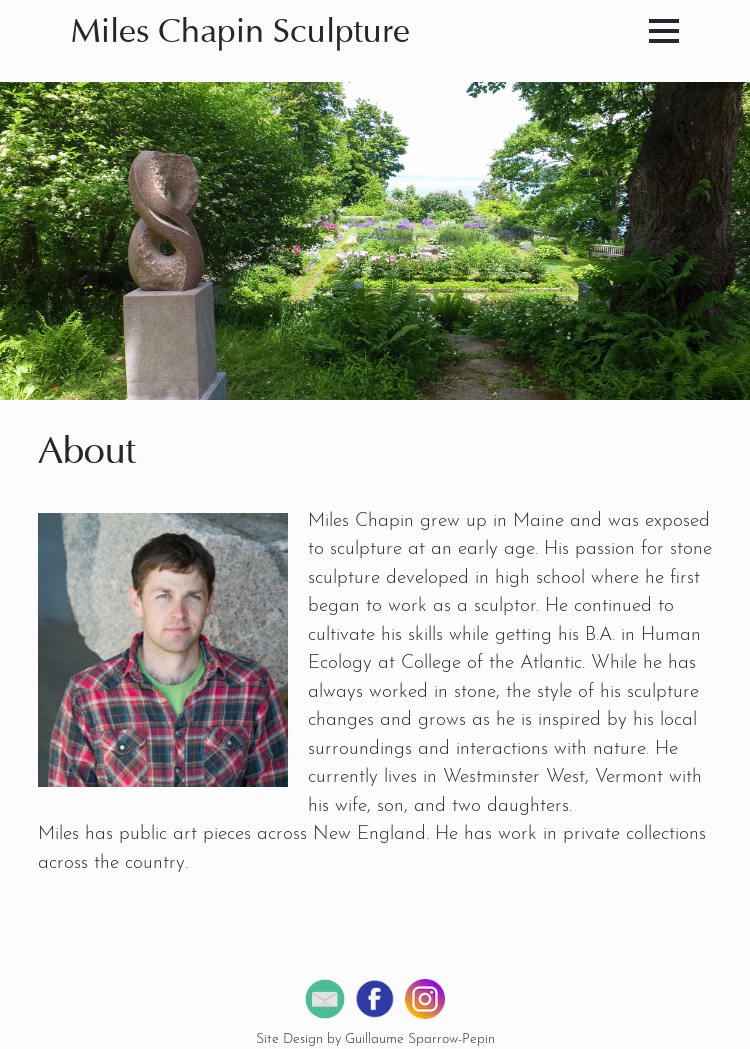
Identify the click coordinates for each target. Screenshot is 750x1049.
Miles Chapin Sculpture (240, 33)
